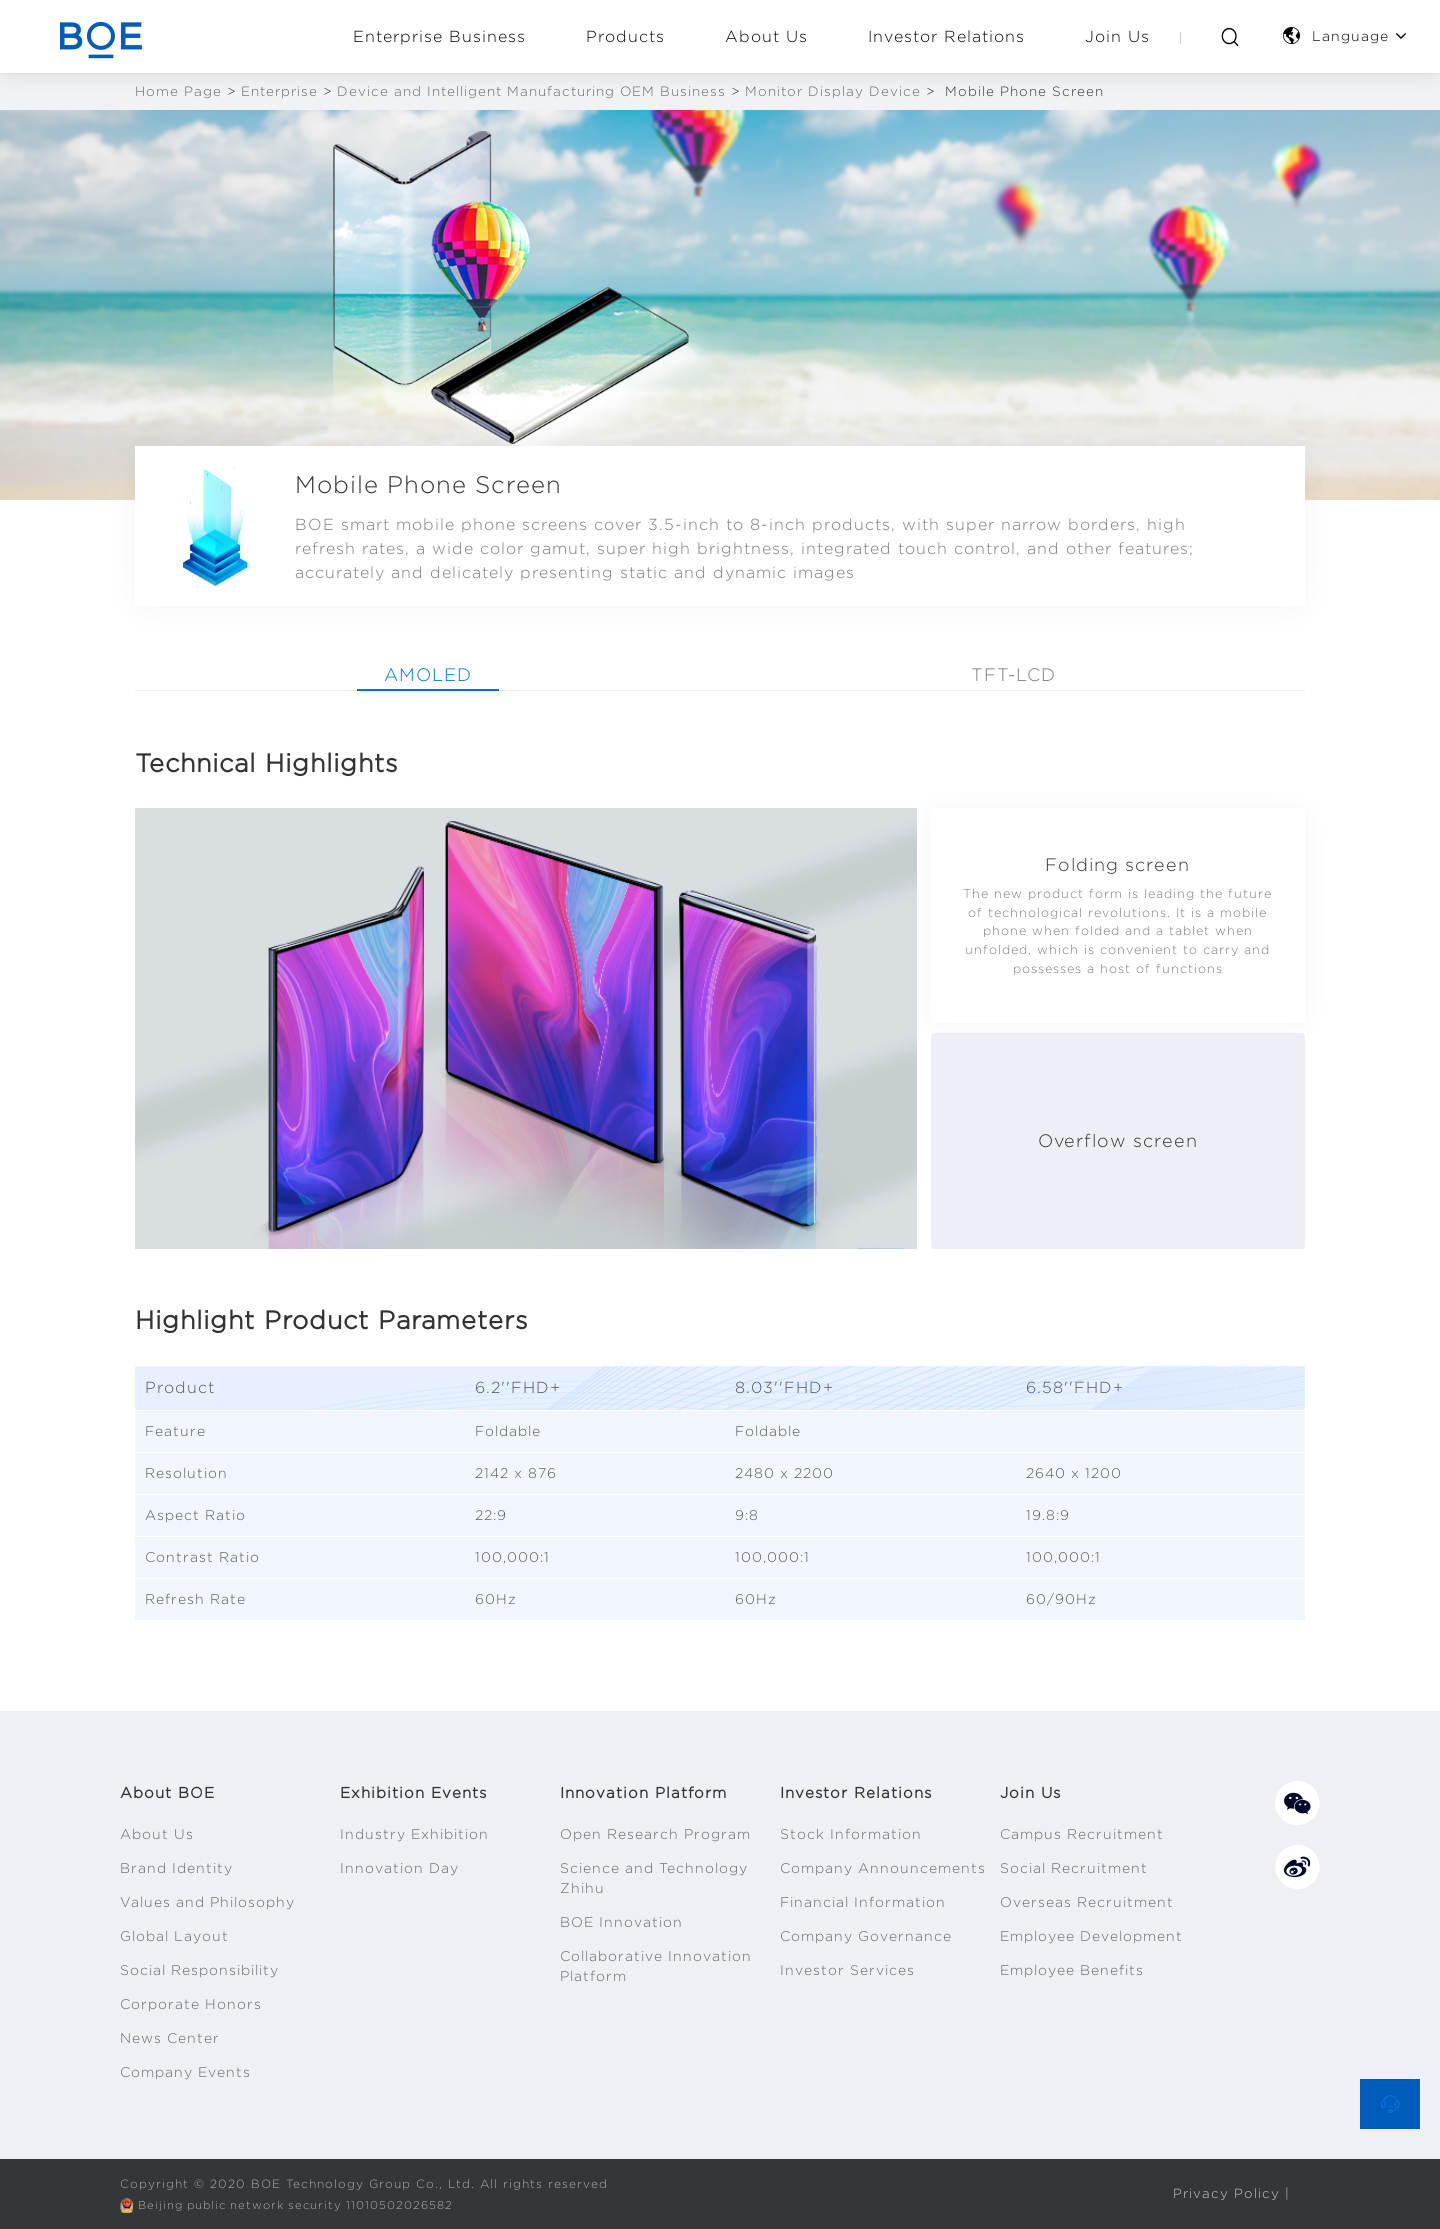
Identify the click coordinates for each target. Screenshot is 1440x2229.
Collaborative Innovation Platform (656, 1966)
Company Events (185, 2072)
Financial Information (863, 1902)
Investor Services (847, 1970)
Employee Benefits (1072, 1970)
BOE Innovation (621, 1922)
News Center (170, 2038)
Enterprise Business (439, 36)
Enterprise (279, 91)
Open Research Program (655, 1834)
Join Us (1117, 36)
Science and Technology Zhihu (654, 1878)
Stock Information (851, 1834)
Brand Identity (176, 1868)
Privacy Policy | (1231, 2193)
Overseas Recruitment (1087, 1902)
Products (625, 36)
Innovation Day (399, 1868)
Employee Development (1091, 1936)
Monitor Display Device (833, 91)
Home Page (178, 91)
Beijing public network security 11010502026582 (304, 2204)
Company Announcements (883, 1868)
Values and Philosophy (207, 1902)
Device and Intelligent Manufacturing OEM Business (531, 91)
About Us (766, 36)
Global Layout (174, 1936)
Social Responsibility (199, 1970)
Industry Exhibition (414, 1834)
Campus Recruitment (1082, 1834)
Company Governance (866, 1936)
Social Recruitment (1074, 1868)
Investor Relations (946, 36)
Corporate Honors (191, 2004)
